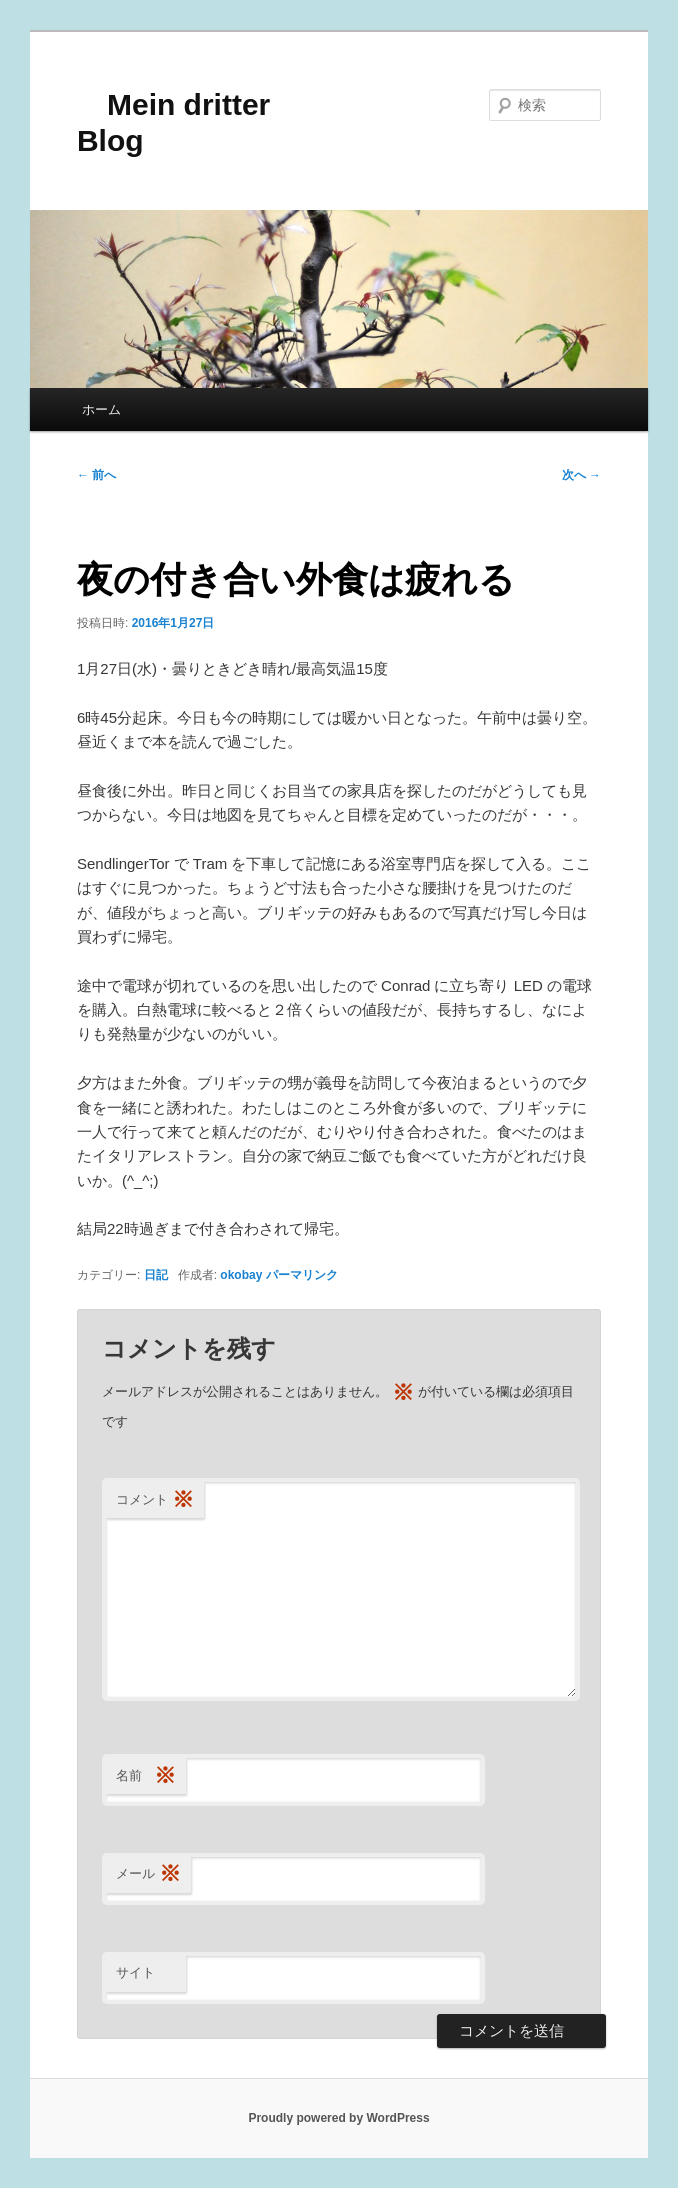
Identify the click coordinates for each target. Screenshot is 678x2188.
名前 (146, 1776)
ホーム (101, 409)
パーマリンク (302, 1275)
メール (148, 1874)
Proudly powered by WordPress (338, 2118)
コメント (155, 1500)
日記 (156, 1275)
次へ (581, 475)
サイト (135, 1972)
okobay (241, 1275)
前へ (96, 475)
